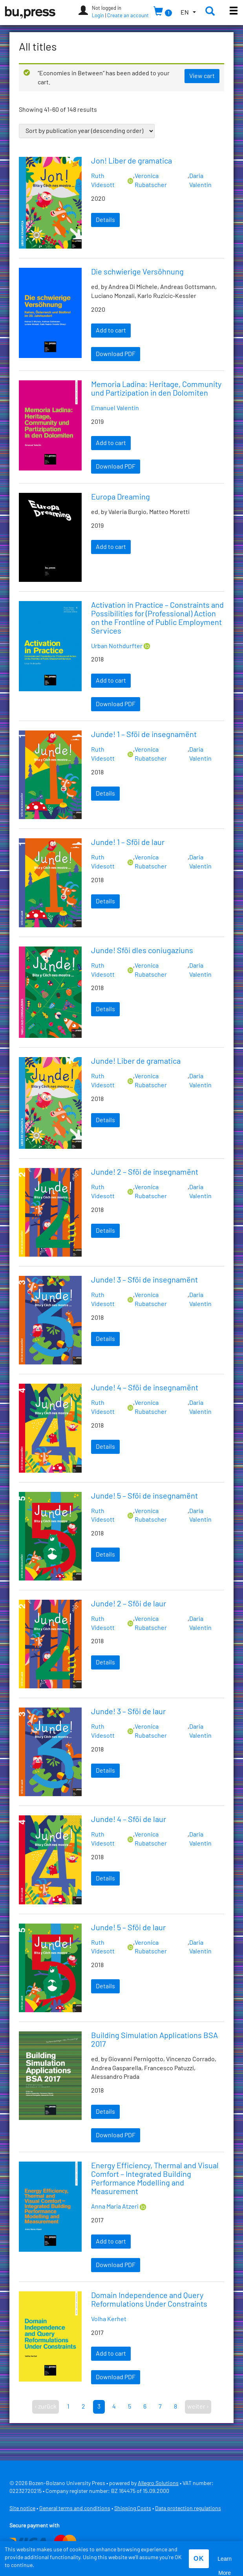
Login (98, 15)
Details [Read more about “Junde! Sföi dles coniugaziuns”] (105, 1009)
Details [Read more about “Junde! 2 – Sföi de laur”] (105, 1662)
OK (199, 2558)
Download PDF (115, 354)
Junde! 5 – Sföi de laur (128, 1928)
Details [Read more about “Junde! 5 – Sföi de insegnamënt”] (105, 1554)
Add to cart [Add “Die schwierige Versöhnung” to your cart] (111, 330)
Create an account (128, 15)
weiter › (198, 2406)
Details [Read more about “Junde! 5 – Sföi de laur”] (105, 1986)
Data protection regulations (188, 2508)
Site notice (22, 2508)
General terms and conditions (74, 2508)
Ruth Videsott (103, 180)
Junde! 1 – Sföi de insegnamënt (144, 735)
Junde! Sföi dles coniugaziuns (142, 951)
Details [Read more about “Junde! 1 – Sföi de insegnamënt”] (105, 793)
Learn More (224, 2561)
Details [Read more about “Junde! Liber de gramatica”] (105, 1120)
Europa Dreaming (120, 497)
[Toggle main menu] (233, 12)
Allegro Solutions (158, 2483)
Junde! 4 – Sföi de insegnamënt (144, 1388)
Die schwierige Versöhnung (137, 272)
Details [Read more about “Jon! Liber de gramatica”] (105, 220)
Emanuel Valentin (115, 408)
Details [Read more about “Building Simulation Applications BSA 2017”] (105, 2112)
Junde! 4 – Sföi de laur (128, 1820)
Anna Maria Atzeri (115, 2207)
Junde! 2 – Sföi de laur (128, 1604)
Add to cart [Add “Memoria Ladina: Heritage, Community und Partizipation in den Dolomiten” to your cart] (111, 443)
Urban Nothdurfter (117, 646)
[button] (188, 12)
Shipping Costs (132, 2508)
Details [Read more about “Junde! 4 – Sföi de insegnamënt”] (105, 1447)
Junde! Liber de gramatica (136, 1061)
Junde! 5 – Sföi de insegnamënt (144, 1496)
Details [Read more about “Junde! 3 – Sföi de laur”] (105, 1771)
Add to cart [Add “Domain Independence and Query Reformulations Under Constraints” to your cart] (111, 2354)
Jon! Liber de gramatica (131, 161)
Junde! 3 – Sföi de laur (128, 1712)
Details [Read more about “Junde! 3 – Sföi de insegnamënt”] (105, 1339)
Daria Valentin (200, 180)
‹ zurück (46, 2406)
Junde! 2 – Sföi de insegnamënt (144, 1172)
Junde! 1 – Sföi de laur (127, 843)
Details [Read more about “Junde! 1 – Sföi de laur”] (105, 901)
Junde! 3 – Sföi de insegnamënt (144, 1280)
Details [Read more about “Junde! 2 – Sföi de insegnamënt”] (105, 1231)
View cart (202, 76)
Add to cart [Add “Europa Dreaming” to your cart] (111, 547)
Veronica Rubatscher (151, 180)
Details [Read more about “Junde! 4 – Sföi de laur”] (105, 1878)
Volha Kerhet (108, 2319)
